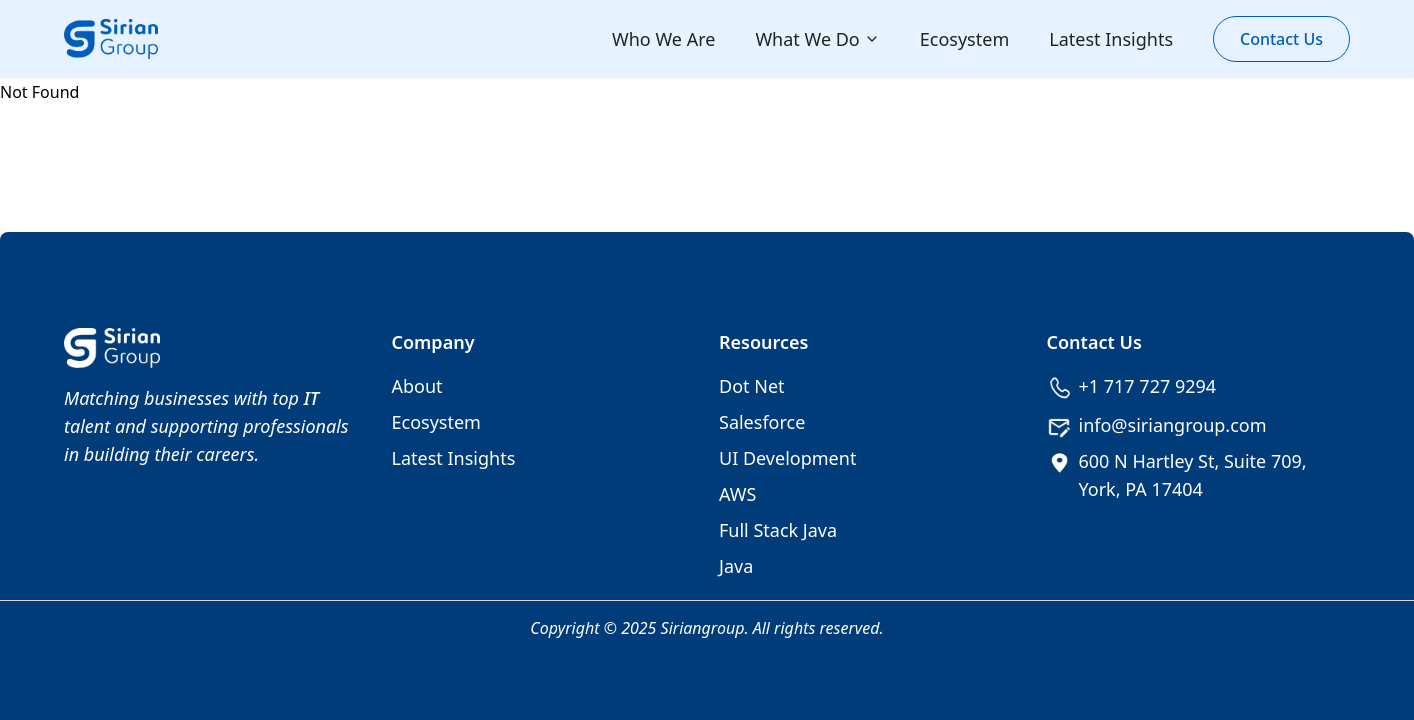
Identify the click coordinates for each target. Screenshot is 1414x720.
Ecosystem (964, 39)
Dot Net (752, 386)
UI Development (787, 458)
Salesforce (762, 422)
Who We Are (663, 39)
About (417, 386)
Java (736, 566)
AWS (737, 494)
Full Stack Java (778, 530)
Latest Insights (1111, 39)
